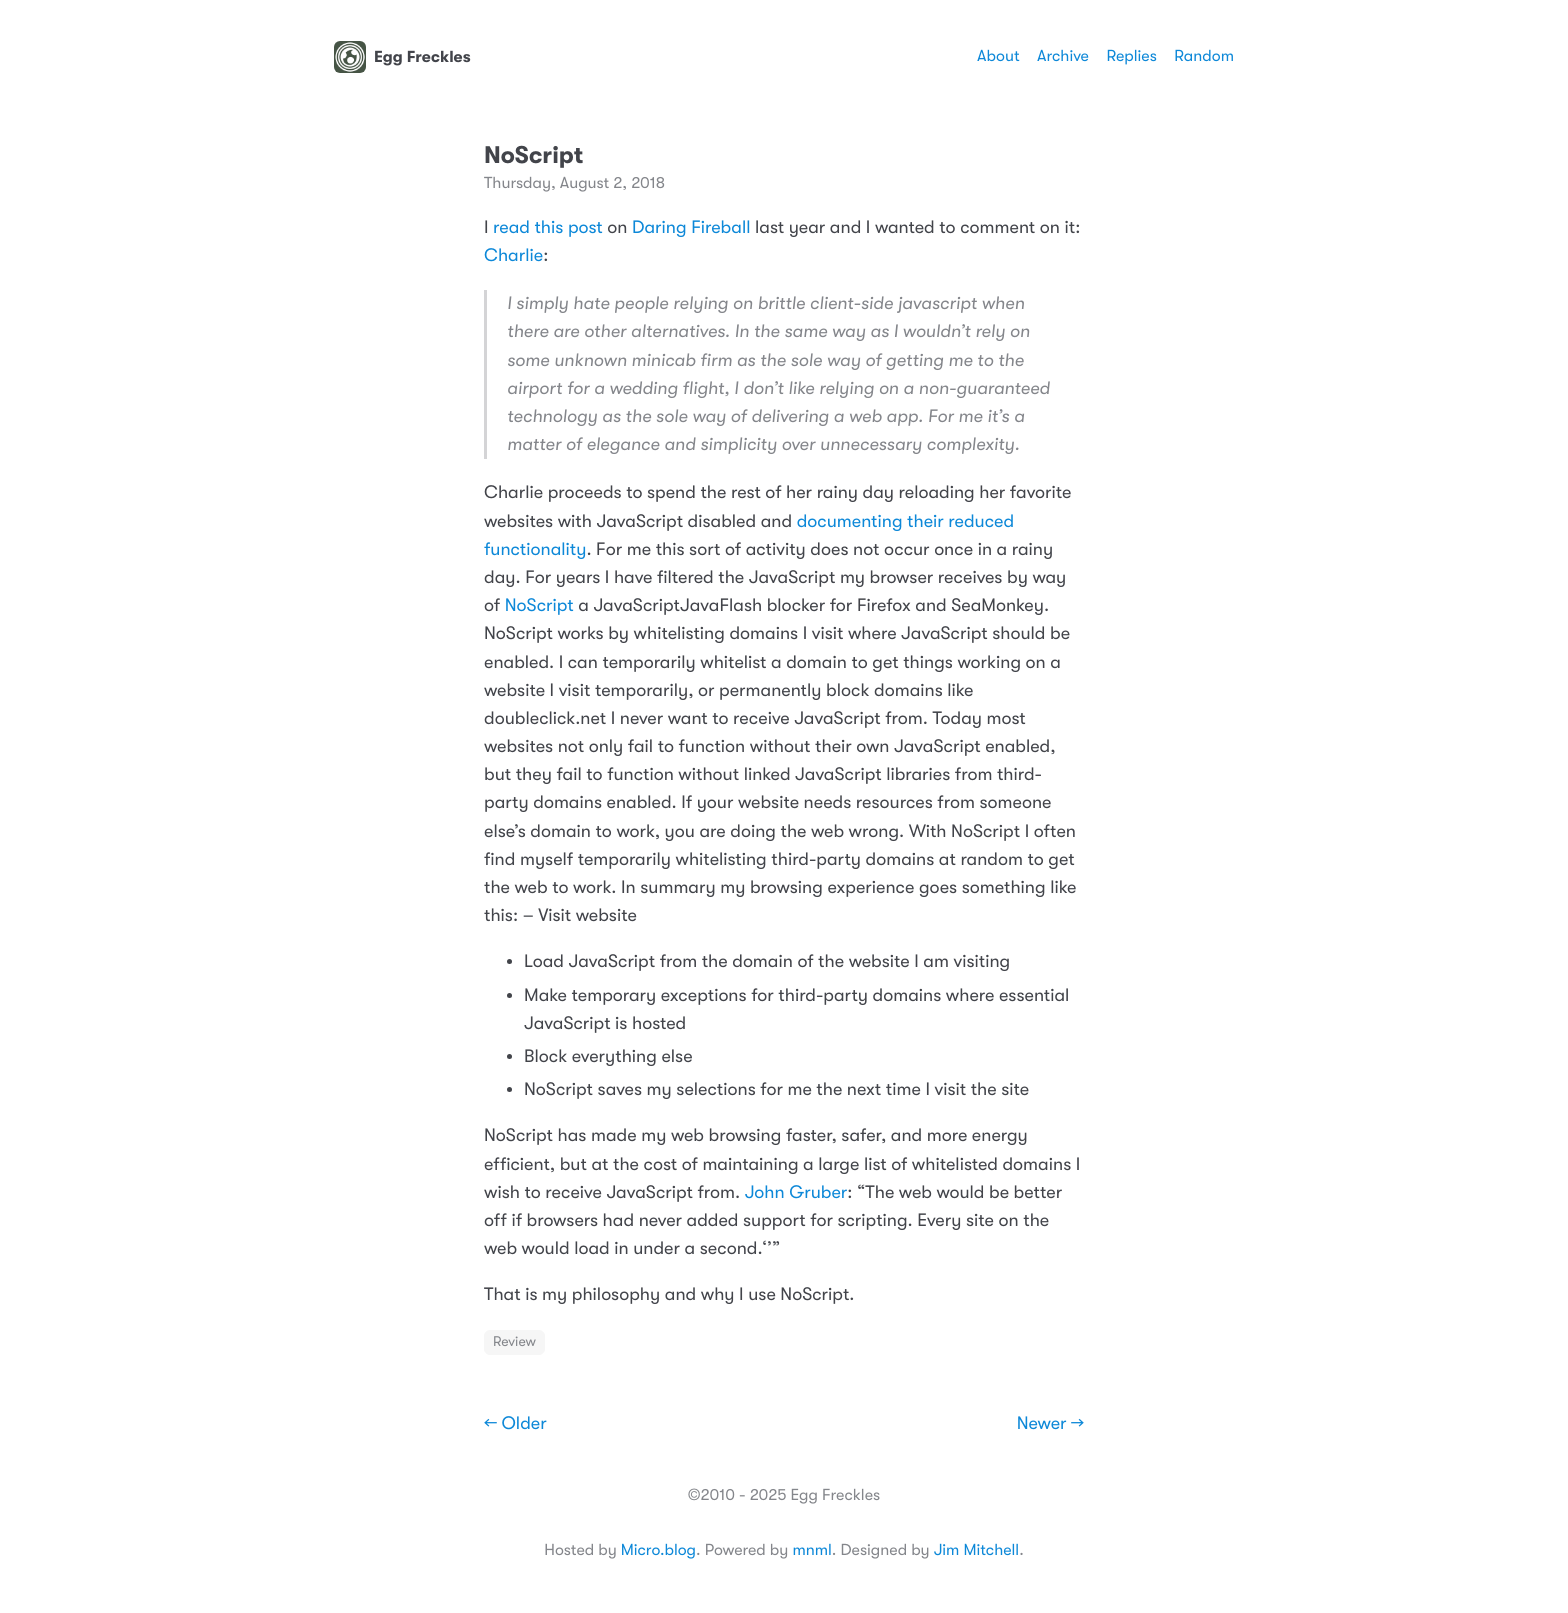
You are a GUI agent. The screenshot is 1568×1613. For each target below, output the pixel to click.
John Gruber (796, 1193)
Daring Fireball (691, 228)
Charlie (513, 256)
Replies (1131, 56)
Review (514, 1342)
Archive (1063, 56)
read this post (548, 228)
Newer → (1050, 1424)
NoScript (539, 606)
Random (1204, 56)
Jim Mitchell (976, 1550)
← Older (515, 1424)
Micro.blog (658, 1550)
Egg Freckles (402, 57)
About (998, 56)
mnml (811, 1550)
